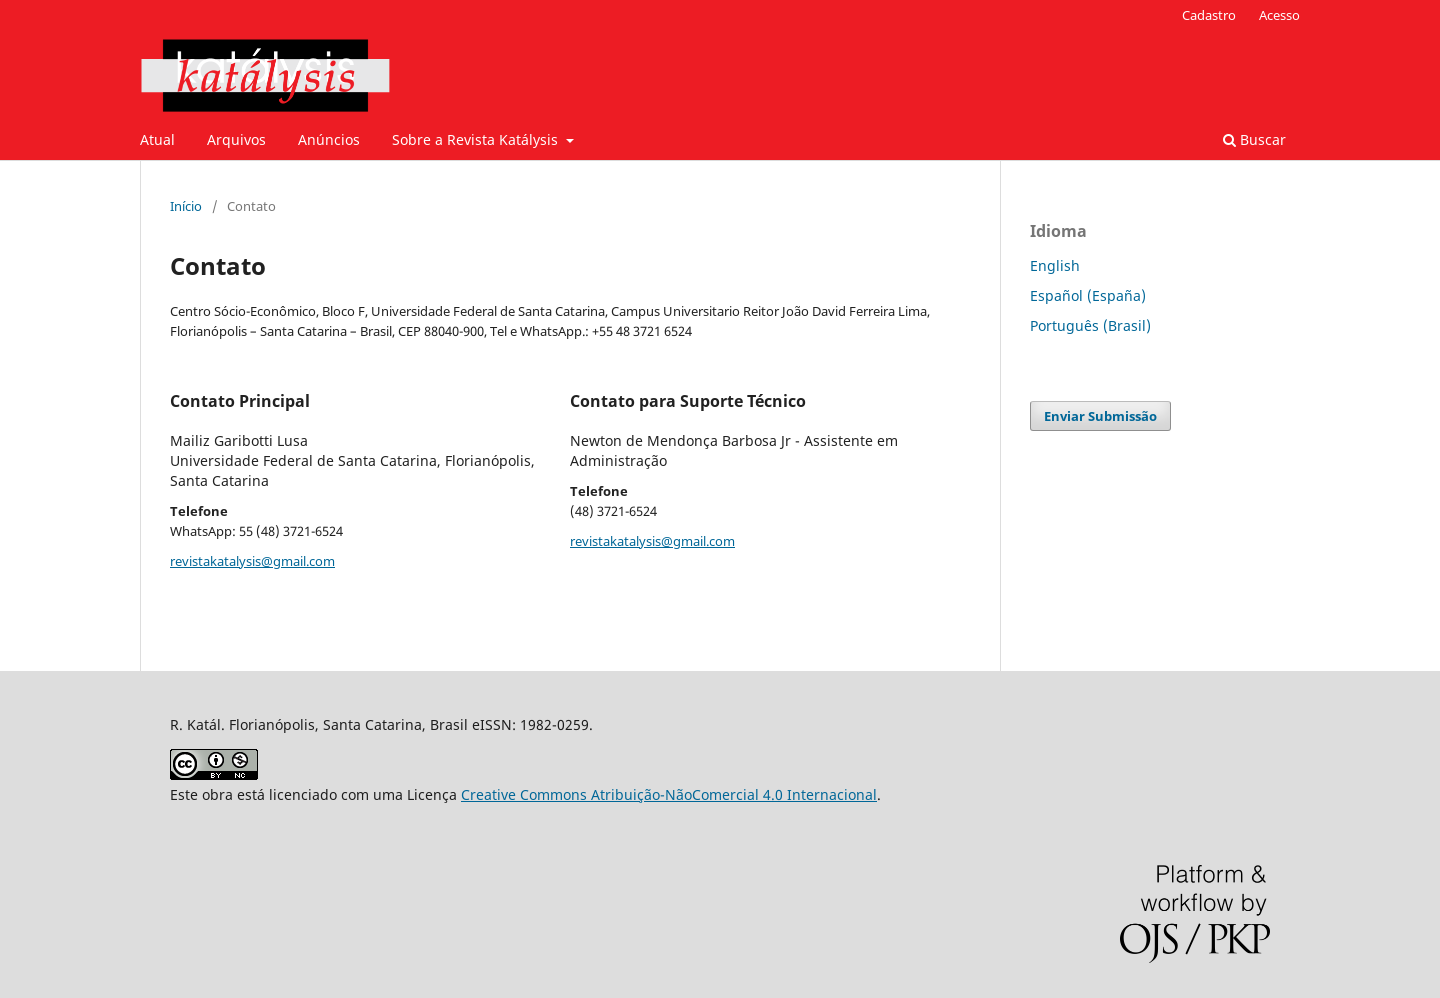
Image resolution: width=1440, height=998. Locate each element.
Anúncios (329, 139)
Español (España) (1088, 295)
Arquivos (236, 139)
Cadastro (1209, 15)
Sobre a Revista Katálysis (477, 139)
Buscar (1254, 139)
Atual (157, 139)
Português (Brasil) (1090, 325)
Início (186, 206)
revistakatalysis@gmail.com (252, 561)
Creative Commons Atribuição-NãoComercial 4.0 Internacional (669, 794)
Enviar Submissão (1100, 416)
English (1055, 265)
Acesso (1279, 15)
